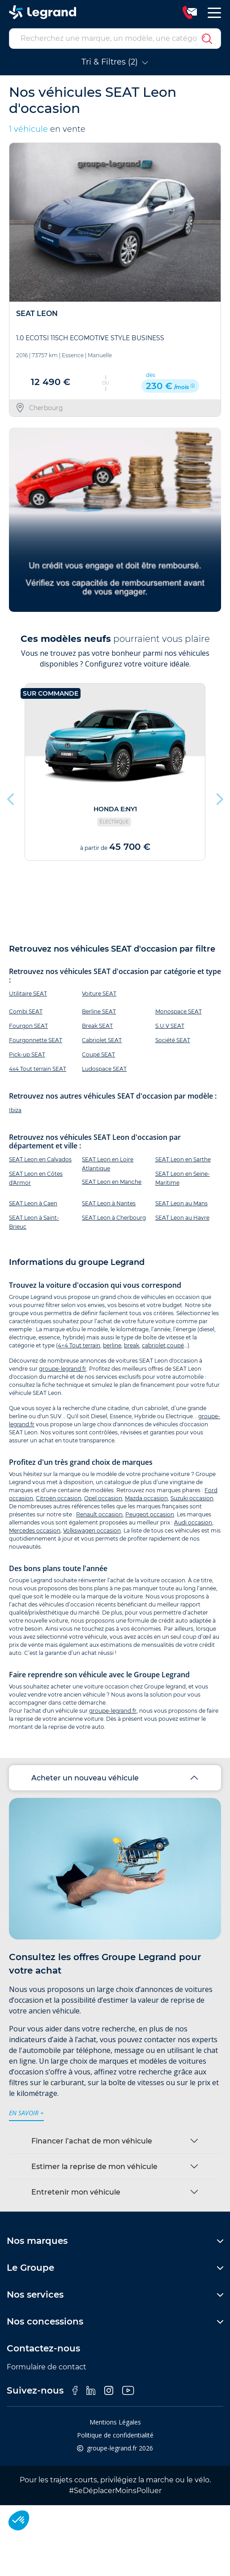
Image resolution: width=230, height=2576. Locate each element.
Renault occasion (99, 1514)
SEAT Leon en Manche (111, 1181)
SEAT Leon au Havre (182, 1217)
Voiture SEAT (99, 993)
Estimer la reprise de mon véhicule (94, 2166)
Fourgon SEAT (28, 1025)
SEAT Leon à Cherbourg (114, 1217)
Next (218, 796)
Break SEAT (97, 1025)
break (131, 1345)
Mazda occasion (146, 1498)
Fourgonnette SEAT (35, 1040)
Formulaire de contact (46, 2367)
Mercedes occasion (34, 1530)
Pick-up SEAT (27, 1054)
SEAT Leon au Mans (181, 1203)
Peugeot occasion (149, 1514)
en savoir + (26, 2112)
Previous (11, 796)
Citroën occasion (58, 1498)
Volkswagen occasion (92, 1530)
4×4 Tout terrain (79, 1345)
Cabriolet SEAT (102, 1040)
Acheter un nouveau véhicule (85, 1778)
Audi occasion (193, 1522)
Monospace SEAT (178, 1011)
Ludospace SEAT (104, 1068)
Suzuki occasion (191, 1498)
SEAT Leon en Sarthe (183, 1159)
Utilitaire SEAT (28, 993)
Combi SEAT (26, 1011)
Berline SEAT (99, 1011)
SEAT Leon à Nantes (109, 1203)
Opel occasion (103, 1498)
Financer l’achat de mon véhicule (91, 2141)
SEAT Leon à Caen (33, 1203)
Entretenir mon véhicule (75, 2192)
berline (112, 1345)
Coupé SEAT (98, 1054)
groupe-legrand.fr (62, 1368)
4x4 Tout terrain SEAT (37, 1068)
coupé (175, 1345)
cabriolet (154, 1345)
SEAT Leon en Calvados (40, 1159)
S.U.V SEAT (169, 1025)
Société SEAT (172, 1040)
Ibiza (15, 1110)
